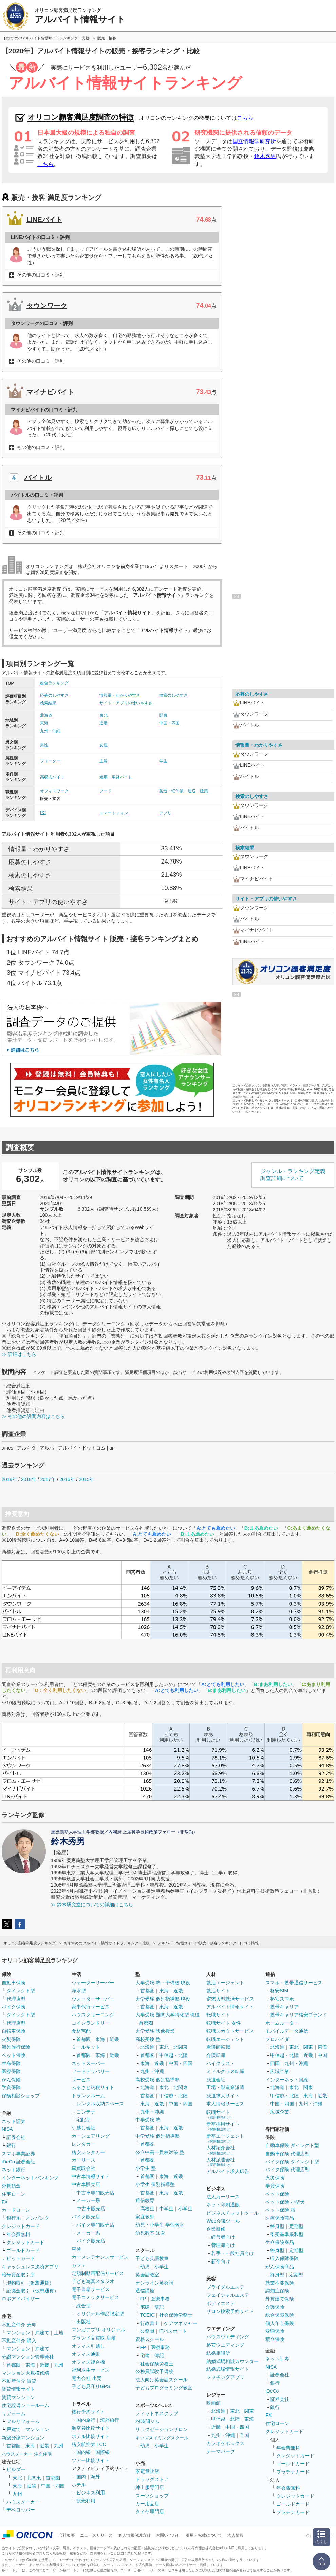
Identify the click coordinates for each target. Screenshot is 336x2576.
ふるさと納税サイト (93, 2087)
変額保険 (274, 2331)
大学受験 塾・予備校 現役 (162, 1982)
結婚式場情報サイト (227, 2369)
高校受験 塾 (148, 2039)
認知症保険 (277, 2290)
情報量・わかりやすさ (119, 695)
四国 (275, 2063)
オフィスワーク (54, 791)
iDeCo (272, 2391)
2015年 (86, 1479)
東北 (103, 715)
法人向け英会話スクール (161, 2379)
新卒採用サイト (223, 2126)
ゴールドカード (23, 2250)
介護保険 (274, 2307)
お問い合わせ (168, 2535)
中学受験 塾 (148, 2119)
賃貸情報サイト (18, 2389)
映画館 (213, 2403)
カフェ (79, 2265)
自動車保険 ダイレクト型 (292, 2145)
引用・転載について (204, 2535)
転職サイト (218, 2015)
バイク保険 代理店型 (287, 2169)
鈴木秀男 (265, 156)
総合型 (83, 2305)
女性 (103, 745)
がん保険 (11, 2079)
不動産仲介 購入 (19, 2340)
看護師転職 (218, 2047)
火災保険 (11, 2039)
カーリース (83, 2160)
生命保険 (11, 2063)
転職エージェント (225, 2039)
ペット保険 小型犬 (285, 2202)
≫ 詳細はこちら (19, 1354)
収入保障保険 (284, 2258)
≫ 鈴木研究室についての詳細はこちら (92, 1904)
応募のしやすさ (54, 695)
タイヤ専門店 (149, 2511)
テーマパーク (220, 2451)
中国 (322, 2055)
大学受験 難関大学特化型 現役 (167, 2015)
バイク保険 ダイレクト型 (292, 2161)
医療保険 (11, 2071)
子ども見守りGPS (91, 2386)
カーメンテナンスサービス (100, 2257)
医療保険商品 (279, 2218)
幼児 (145, 2266)
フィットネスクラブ (156, 2413)
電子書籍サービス (91, 2289)
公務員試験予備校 (154, 2371)
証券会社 (15, 2137)
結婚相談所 (218, 2353)
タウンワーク (46, 305)
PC (43, 812)
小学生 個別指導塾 (155, 2184)
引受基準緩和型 (286, 2234)
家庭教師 (144, 2216)
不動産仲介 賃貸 (19, 2381)
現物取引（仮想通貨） (30, 2283)
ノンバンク (37, 2218)
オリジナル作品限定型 (100, 2313)
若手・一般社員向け (232, 2253)
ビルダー (15, 2469)
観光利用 (85, 2500)
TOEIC (147, 2315)
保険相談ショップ (21, 2095)
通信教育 (144, 2200)
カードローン (16, 2210)
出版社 (83, 2321)
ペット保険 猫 (280, 2210)
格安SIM (279, 1990)
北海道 (46, 715)
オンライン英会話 (154, 2283)
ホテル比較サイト (91, 2436)
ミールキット (86, 2047)
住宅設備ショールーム (25, 2405)
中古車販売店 (86, 2184)
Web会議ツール (223, 2221)
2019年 (9, 1479)
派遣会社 (215, 2079)
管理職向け (223, 2245)
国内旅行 (85, 2420)
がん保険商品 (279, 2266)
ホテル (79, 2484)
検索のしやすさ (173, 695)
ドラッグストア (152, 2479)
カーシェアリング (91, 2136)
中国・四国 (169, 723)
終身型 (277, 2226)
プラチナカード (293, 2472)
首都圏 (13, 2365)
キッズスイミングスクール (161, 2437)
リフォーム (13, 2413)
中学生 (166, 2208)
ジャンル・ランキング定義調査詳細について (292, 1174)
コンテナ (85, 2112)
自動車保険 (13, 1982)
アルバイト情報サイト (230, 2006)
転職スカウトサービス (230, 2031)
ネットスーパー (88, 2063)
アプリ (165, 813)
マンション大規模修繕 (25, 2373)
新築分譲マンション (23, 2437)
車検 (76, 2249)
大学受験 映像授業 (155, 2031)
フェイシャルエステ (227, 2295)
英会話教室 (147, 2274)
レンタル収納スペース (100, 2103)
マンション (18, 2332)
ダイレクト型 (20, 1990)
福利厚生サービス (91, 2370)
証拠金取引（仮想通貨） (32, 2290)
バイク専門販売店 (95, 2225)
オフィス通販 (86, 2354)
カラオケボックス (225, 2443)
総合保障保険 (279, 2315)
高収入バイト (52, 777)
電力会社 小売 (86, 2378)
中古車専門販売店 (95, 2192)
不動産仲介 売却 (19, 2324)
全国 (244, 2435)
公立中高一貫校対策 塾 (159, 2152)
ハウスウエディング (227, 2337)
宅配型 (83, 2119)
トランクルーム (88, 2095)
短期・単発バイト (115, 777)
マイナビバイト (50, 392)
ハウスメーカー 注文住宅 (27, 2454)
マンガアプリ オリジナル (98, 2329)
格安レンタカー (88, 2152)
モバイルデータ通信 (286, 2031)
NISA (7, 2129)
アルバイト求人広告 (227, 2171)
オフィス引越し (88, 2346)
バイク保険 (13, 2006)
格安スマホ (282, 1999)
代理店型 (15, 1999)
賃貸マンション (18, 2397)
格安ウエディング (225, 2345)
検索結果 (48, 703)
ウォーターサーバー (93, 1982)
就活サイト (218, 1990)
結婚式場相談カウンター (232, 2361)
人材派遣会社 (220, 2162)
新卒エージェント (225, 2138)
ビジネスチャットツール (232, 2213)
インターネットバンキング (30, 2177)
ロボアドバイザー (21, 2299)
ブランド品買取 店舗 (94, 2338)
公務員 (147, 2331)
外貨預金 (11, 2186)
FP (143, 2299)
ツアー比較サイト (91, 2460)
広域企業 (279, 2071)
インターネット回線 (286, 2079)
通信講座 (144, 2290)
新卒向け (220, 2261)
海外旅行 (109, 2420)
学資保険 (11, 2087)
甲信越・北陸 (173, 2055)
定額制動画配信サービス (98, 2273)
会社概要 (67, 2535)
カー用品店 (147, 2503)
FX (5, 2202)
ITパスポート (173, 2331)
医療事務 (160, 2299)
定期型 (296, 2226)
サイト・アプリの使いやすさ (125, 703)
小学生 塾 (145, 2168)
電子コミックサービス (95, 2297)
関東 (163, 715)
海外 (95, 2476)
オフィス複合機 (88, 2362)
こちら (245, 118)
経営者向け (223, 2237)
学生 (163, 761)
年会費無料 (18, 2234)
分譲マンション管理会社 (28, 2357)
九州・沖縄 (50, 730)
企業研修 (215, 2229)
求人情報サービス (225, 2103)
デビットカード (18, 2258)
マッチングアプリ (225, 2377)
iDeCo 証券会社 (18, 2161)
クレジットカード (21, 2226)
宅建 (145, 2307)
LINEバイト (44, 219)
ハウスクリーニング (93, 2015)
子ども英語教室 (152, 2258)
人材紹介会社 (220, 2150)
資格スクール (149, 2339)
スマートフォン (113, 813)
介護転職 (215, 2055)
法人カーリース (223, 2196)
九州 (58, 2365)
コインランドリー (91, 2023)
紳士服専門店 (149, 2487)
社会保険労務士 (175, 2315)
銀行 (11, 2145)
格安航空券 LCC (89, 2444)
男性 (44, 745)
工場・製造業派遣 (225, 2087)
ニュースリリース (96, 2535)
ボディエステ (220, 2303)
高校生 (147, 2208)
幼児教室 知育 (150, 2233)
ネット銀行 (13, 2169)
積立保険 (274, 2339)
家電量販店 (147, 2471)
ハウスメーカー (23, 2502)
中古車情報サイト (91, 2176)
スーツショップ (152, 2495)
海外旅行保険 (16, 2047)
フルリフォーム (23, 2421)
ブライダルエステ (225, 2287)
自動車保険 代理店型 (287, 2153)
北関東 (34, 2477)
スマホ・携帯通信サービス (293, 1982)
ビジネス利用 (90, 2492)
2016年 (67, 1479)
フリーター (50, 761)
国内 (81, 2476)
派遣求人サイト (223, 2095)
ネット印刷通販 (223, 2205)
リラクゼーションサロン (161, 2429)
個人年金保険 (279, 2323)
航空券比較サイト (91, 2428)
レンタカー (83, 2144)
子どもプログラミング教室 (163, 2387)
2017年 (48, 1479)
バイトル (38, 477)
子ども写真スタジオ (93, 2281)
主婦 (103, 761)
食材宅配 (81, 2031)
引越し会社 (83, 2127)
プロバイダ (277, 2039)
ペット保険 (13, 2055)
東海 (44, 723)
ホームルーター (282, 2023)
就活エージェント (225, 1982)
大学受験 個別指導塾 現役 (162, 1999)
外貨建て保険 (279, 2299)
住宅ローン (13, 2194)
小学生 (185, 2208)
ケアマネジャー (180, 2323)
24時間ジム (147, 2421)
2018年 (28, 1479)
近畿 (103, 723)
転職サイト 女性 (223, 2023)
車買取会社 (83, 2168)
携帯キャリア (284, 2006)
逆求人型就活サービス (230, 1999)
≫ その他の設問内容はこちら (33, 1416)
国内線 (83, 2452)
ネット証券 (13, 2121)
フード (105, 791)
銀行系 (13, 2218)
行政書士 (149, 2323)
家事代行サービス (91, 2006)
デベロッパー (20, 2510)
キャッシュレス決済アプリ (30, 2266)
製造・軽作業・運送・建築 (183, 791)
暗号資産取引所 (18, 2274)
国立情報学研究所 (254, 141)
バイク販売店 (86, 2216)
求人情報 (235, 2535)
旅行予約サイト (88, 2411)
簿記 (159, 2307)
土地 (58, 2332)
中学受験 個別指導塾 (157, 2136)
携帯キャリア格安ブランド (298, 2015)
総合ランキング (54, 683)
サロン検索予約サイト (230, 2311)
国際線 (102, 2452)
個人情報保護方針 (134, 2535)
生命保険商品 (279, 2242)
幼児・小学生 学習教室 (159, 2225)
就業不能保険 (279, 2283)
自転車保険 (13, 2031)
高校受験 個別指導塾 (157, 2079)
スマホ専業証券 (18, 2153)
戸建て (42, 2332)
